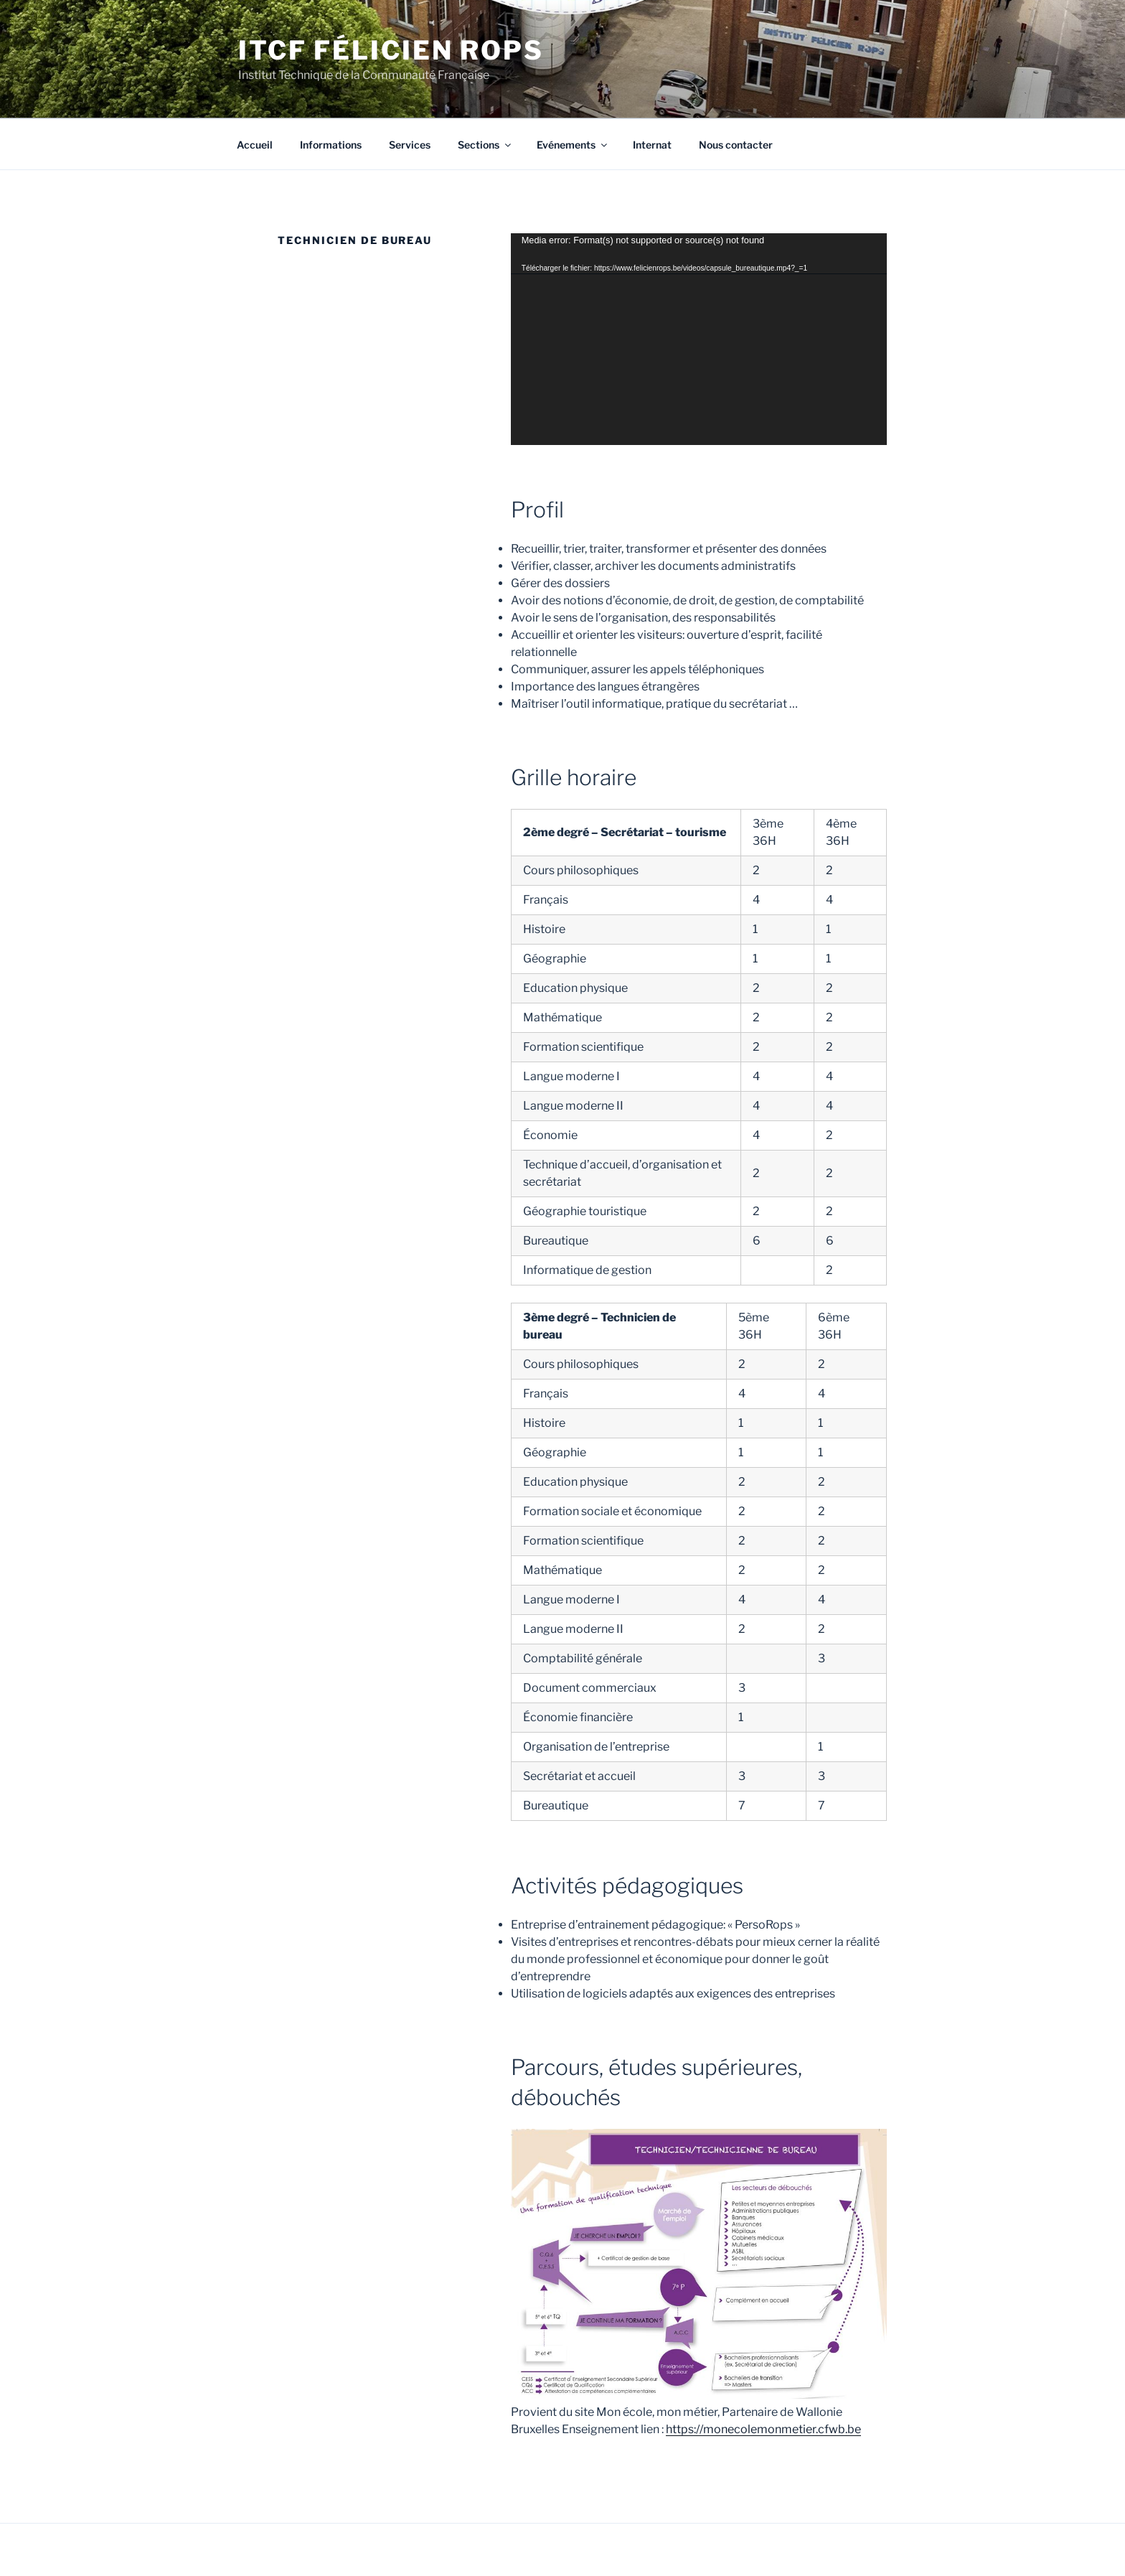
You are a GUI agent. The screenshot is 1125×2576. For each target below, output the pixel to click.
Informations (331, 145)
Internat (652, 145)
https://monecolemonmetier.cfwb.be (763, 2429)
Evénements (573, 145)
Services (409, 145)
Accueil (255, 145)
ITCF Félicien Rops (391, 50)
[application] (699, 339)
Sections (485, 145)
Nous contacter (736, 145)
